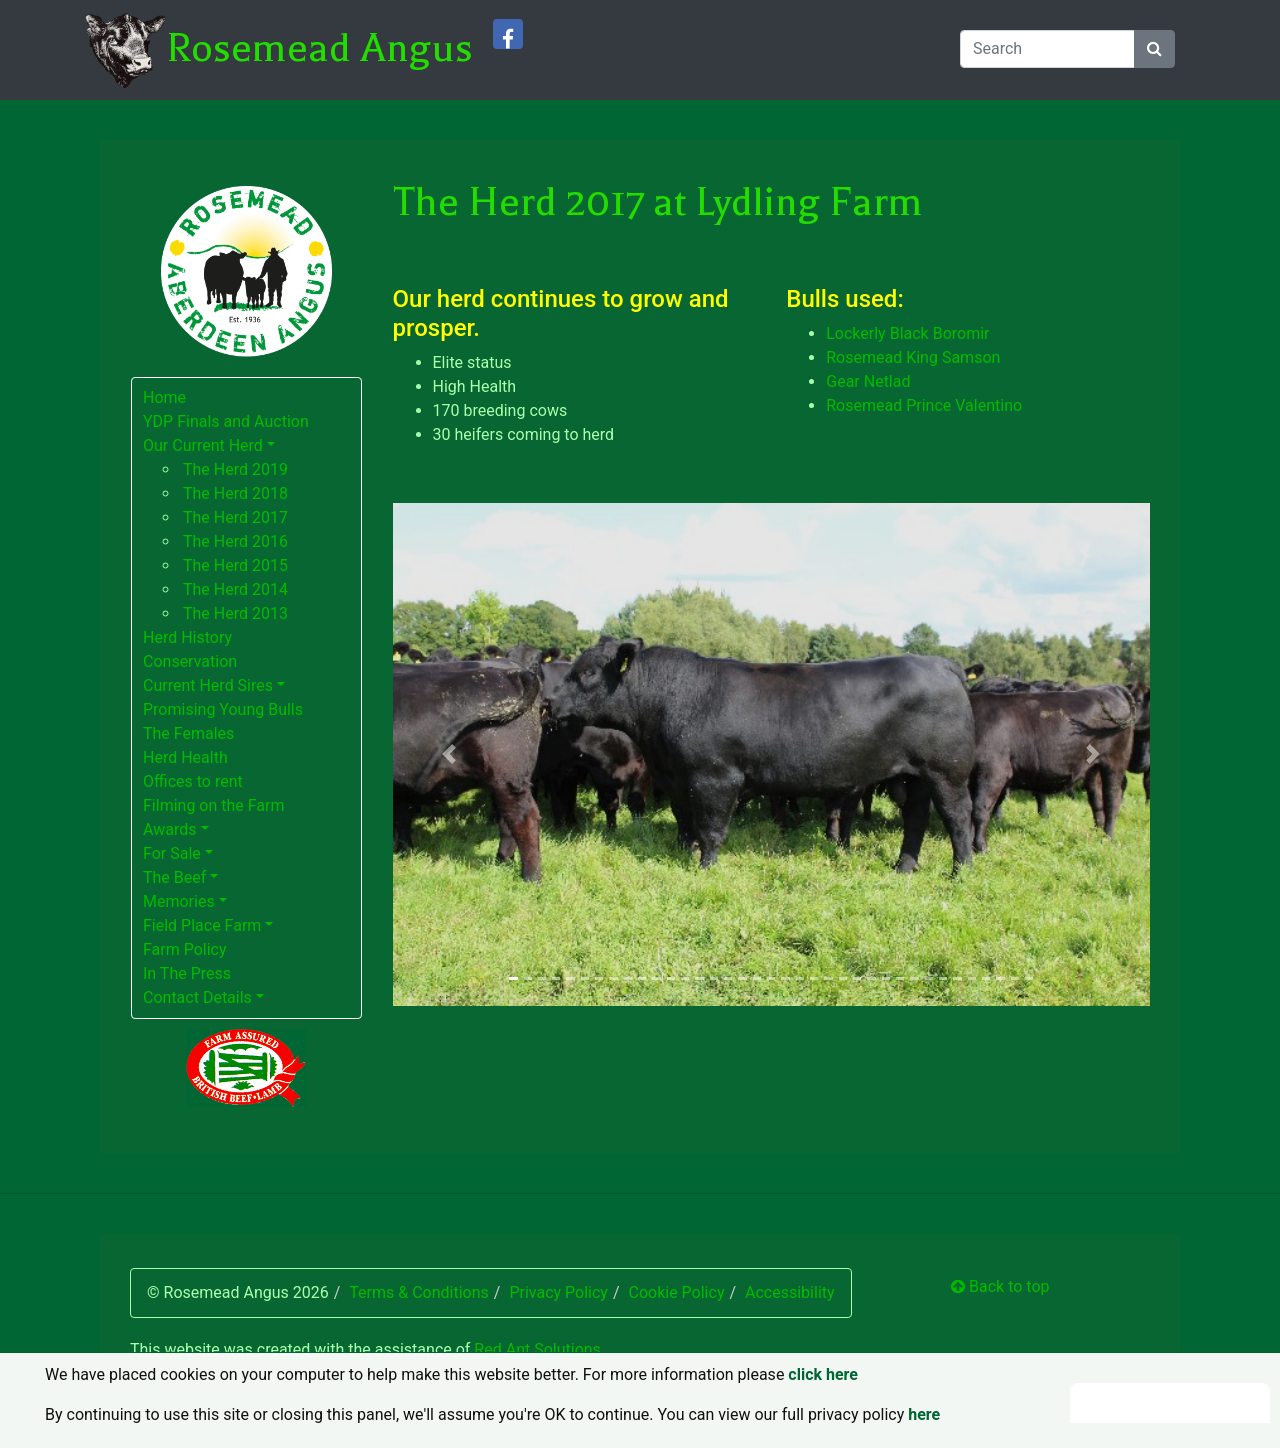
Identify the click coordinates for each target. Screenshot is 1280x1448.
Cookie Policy (676, 1292)
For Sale (172, 853)
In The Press (187, 973)
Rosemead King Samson (913, 357)
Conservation (190, 661)
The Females (188, 733)
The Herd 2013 (235, 613)
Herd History (187, 637)
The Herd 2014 (235, 589)
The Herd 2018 (235, 493)
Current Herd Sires (208, 685)
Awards (169, 829)
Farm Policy (185, 949)
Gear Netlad (868, 381)
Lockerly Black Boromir (907, 333)
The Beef (174, 877)
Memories (179, 901)
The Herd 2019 (235, 469)
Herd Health (185, 757)
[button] (450, 755)
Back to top (1000, 1286)
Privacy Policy (558, 1292)
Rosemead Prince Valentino (924, 405)
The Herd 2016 (235, 541)
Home (164, 397)
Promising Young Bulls (223, 709)
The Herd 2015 (235, 565)
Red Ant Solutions (537, 1349)
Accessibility (790, 1292)
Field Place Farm (202, 925)
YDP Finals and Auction (226, 421)
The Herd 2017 (235, 517)
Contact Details (197, 997)
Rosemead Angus (319, 48)
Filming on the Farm (214, 805)
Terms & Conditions (419, 1292)
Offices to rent (193, 781)
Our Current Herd (203, 445)
